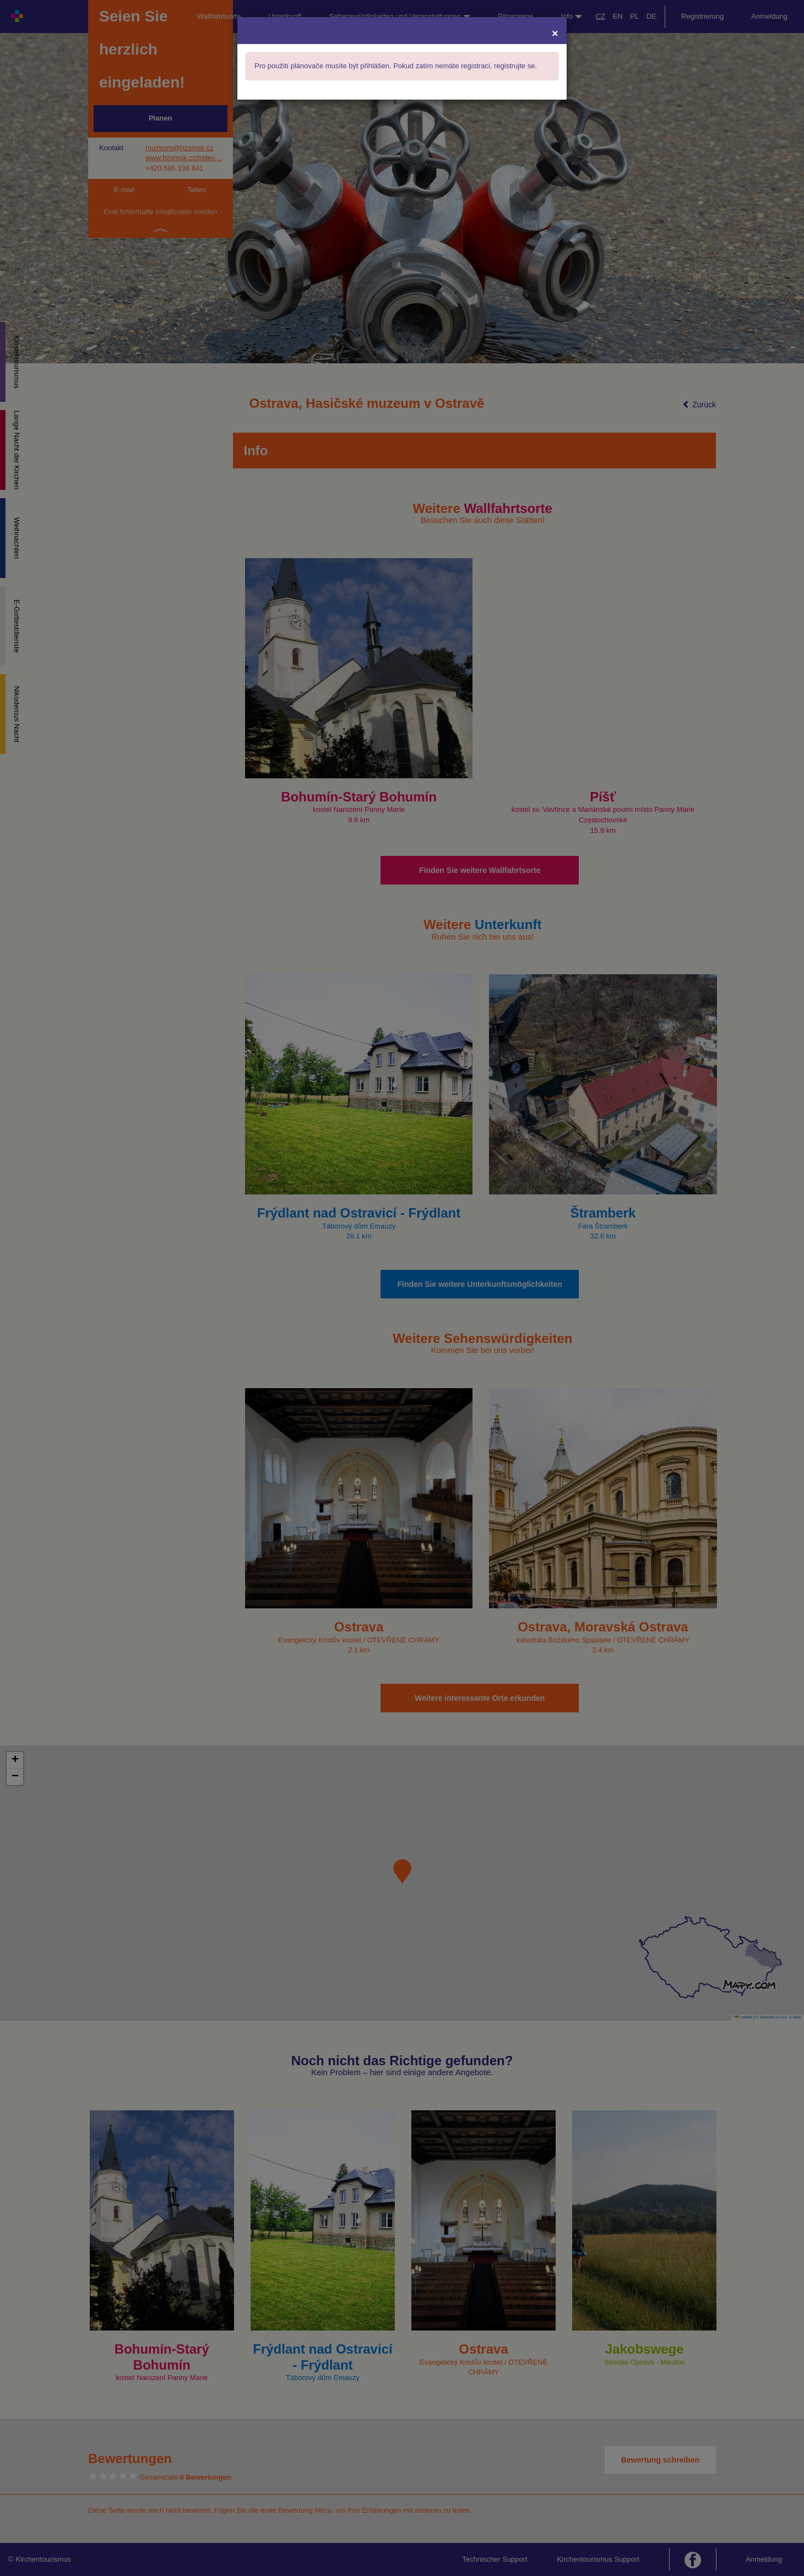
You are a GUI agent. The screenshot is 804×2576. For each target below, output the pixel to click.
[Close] (555, 33)
